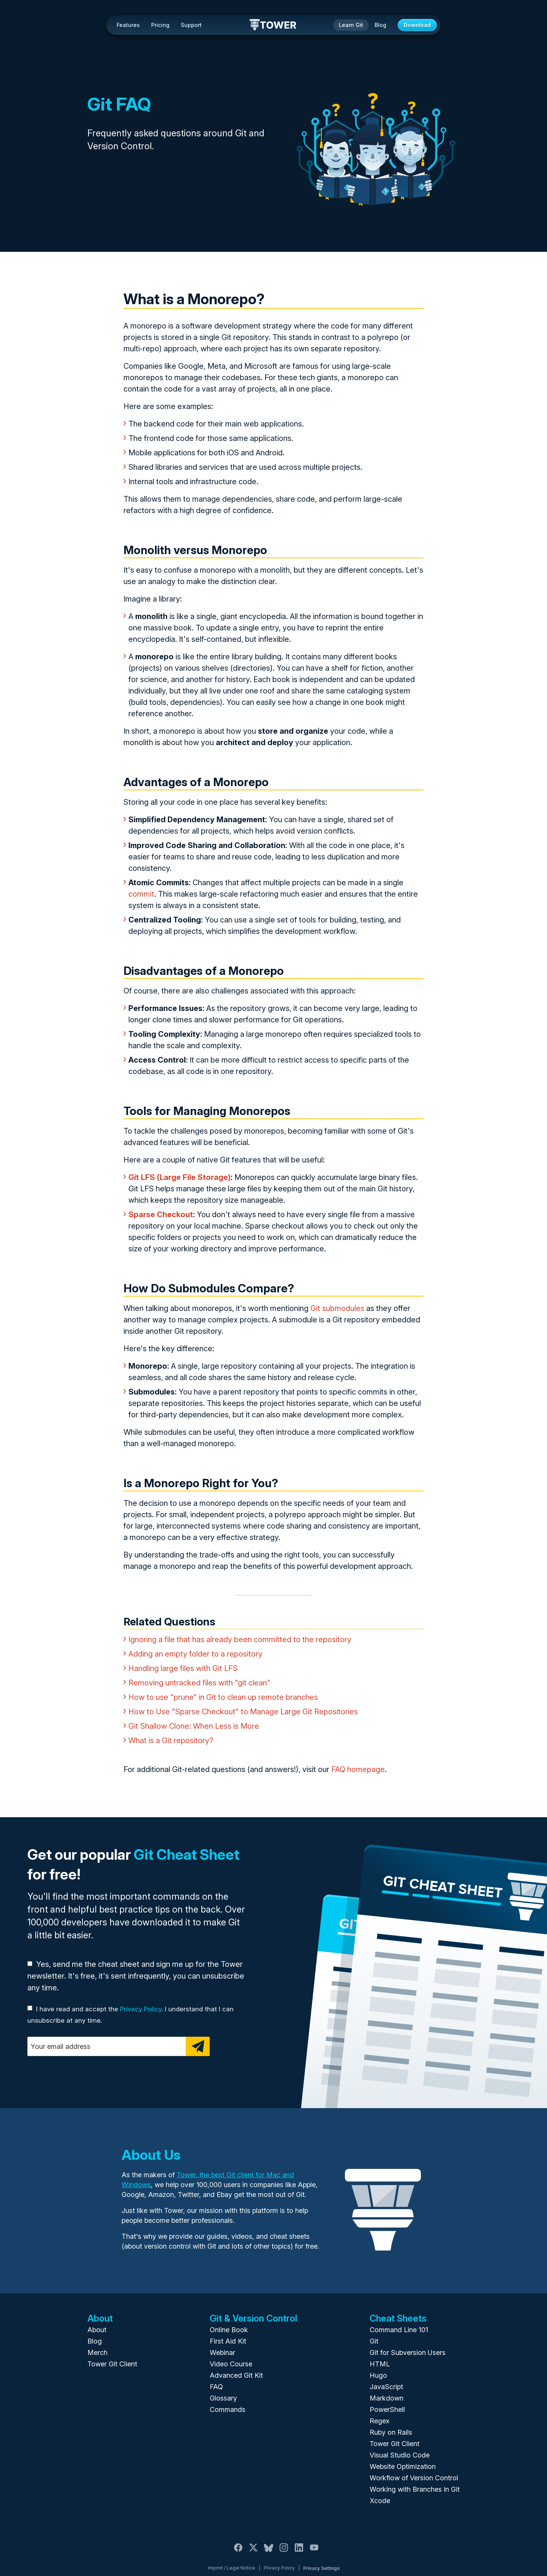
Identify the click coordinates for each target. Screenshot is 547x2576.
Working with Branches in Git (415, 2489)
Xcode (380, 2501)
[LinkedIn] (299, 2552)
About (96, 2330)
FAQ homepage (358, 1769)
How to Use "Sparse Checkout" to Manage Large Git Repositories (243, 1711)
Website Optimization (403, 2466)
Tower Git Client (112, 2364)
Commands (227, 2409)
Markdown (386, 2398)
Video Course (231, 2364)
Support (191, 25)
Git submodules (337, 1308)
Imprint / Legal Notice (231, 2568)
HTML (380, 2364)
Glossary (223, 2398)
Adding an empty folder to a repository (195, 1653)
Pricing (160, 25)
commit (141, 894)
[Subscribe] (198, 2046)
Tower (273, 25)
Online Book (229, 2330)
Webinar (222, 2352)
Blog (380, 25)
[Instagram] (284, 2552)
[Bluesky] (268, 2552)
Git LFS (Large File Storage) (179, 1177)
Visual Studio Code (400, 2455)
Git (374, 2341)
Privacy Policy (140, 2009)
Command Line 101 (399, 2330)
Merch (97, 2352)
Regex (379, 2421)
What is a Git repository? (170, 1740)
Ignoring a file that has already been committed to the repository (239, 1639)
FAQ (216, 2387)
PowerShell (387, 2409)
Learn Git (351, 25)
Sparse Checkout (160, 1214)
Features (128, 25)
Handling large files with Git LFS (183, 1668)
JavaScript (386, 2387)
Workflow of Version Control (414, 2478)
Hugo (378, 2375)
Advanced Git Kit (236, 2375)
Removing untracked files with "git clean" (199, 1682)
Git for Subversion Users (408, 2352)
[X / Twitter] (253, 2552)
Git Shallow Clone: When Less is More (193, 1726)
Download (417, 25)
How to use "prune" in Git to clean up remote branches (223, 1697)
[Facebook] (238, 2552)
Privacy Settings (321, 2568)
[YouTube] (314, 2552)
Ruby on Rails (391, 2432)
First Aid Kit (228, 2341)
